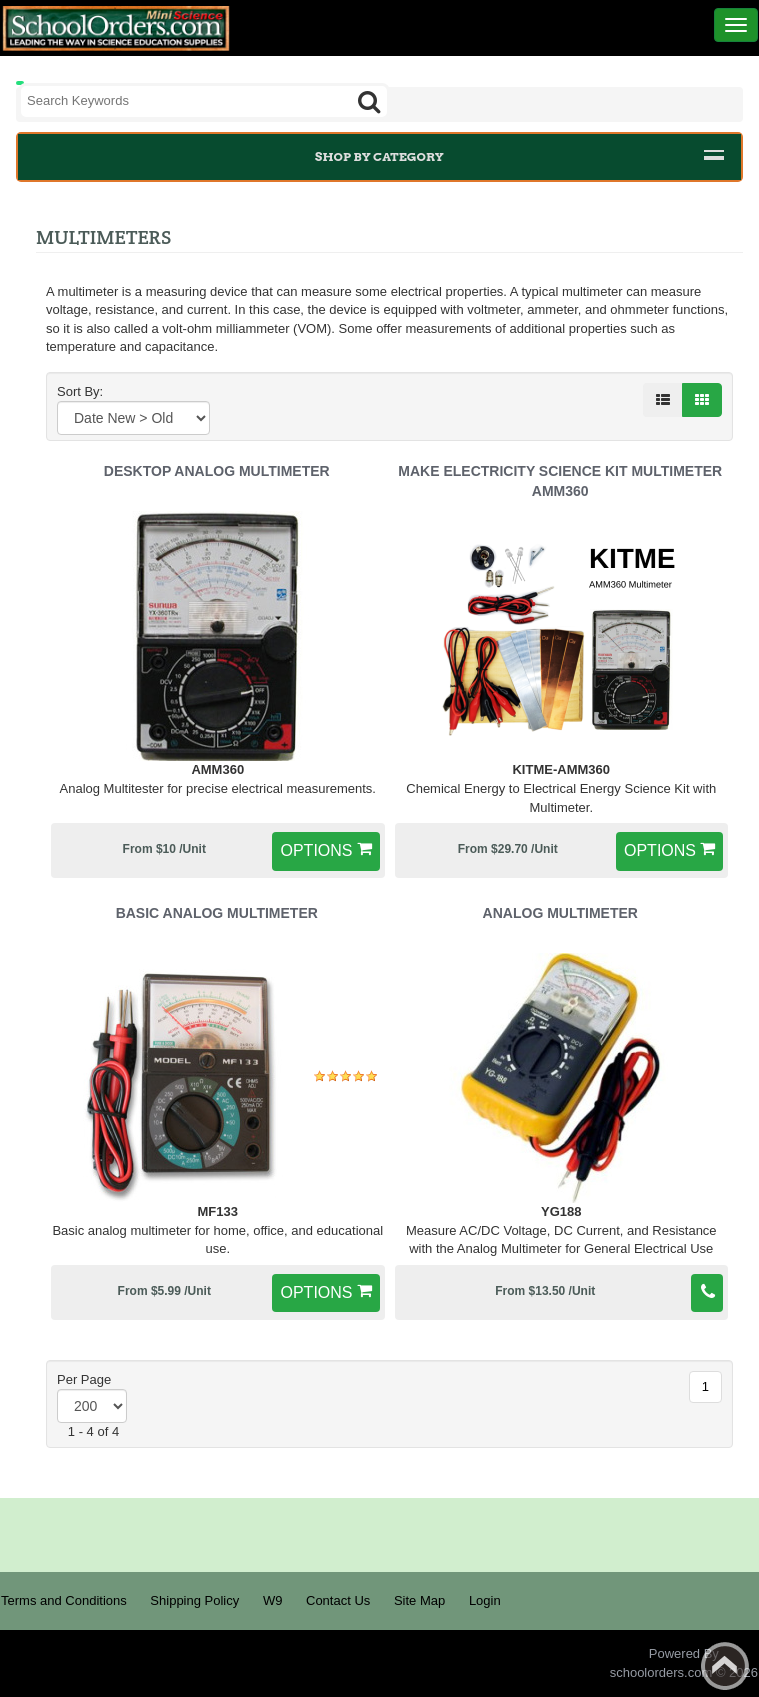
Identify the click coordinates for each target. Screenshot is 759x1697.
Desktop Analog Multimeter (217, 471)
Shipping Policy (194, 1600)
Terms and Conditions (64, 1600)
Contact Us (338, 1600)
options (316, 850)
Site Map (419, 1600)
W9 (273, 1600)
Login (485, 1600)
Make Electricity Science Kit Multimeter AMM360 (560, 481)
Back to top (725, 1666)
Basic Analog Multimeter (217, 913)
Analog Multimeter (560, 913)
